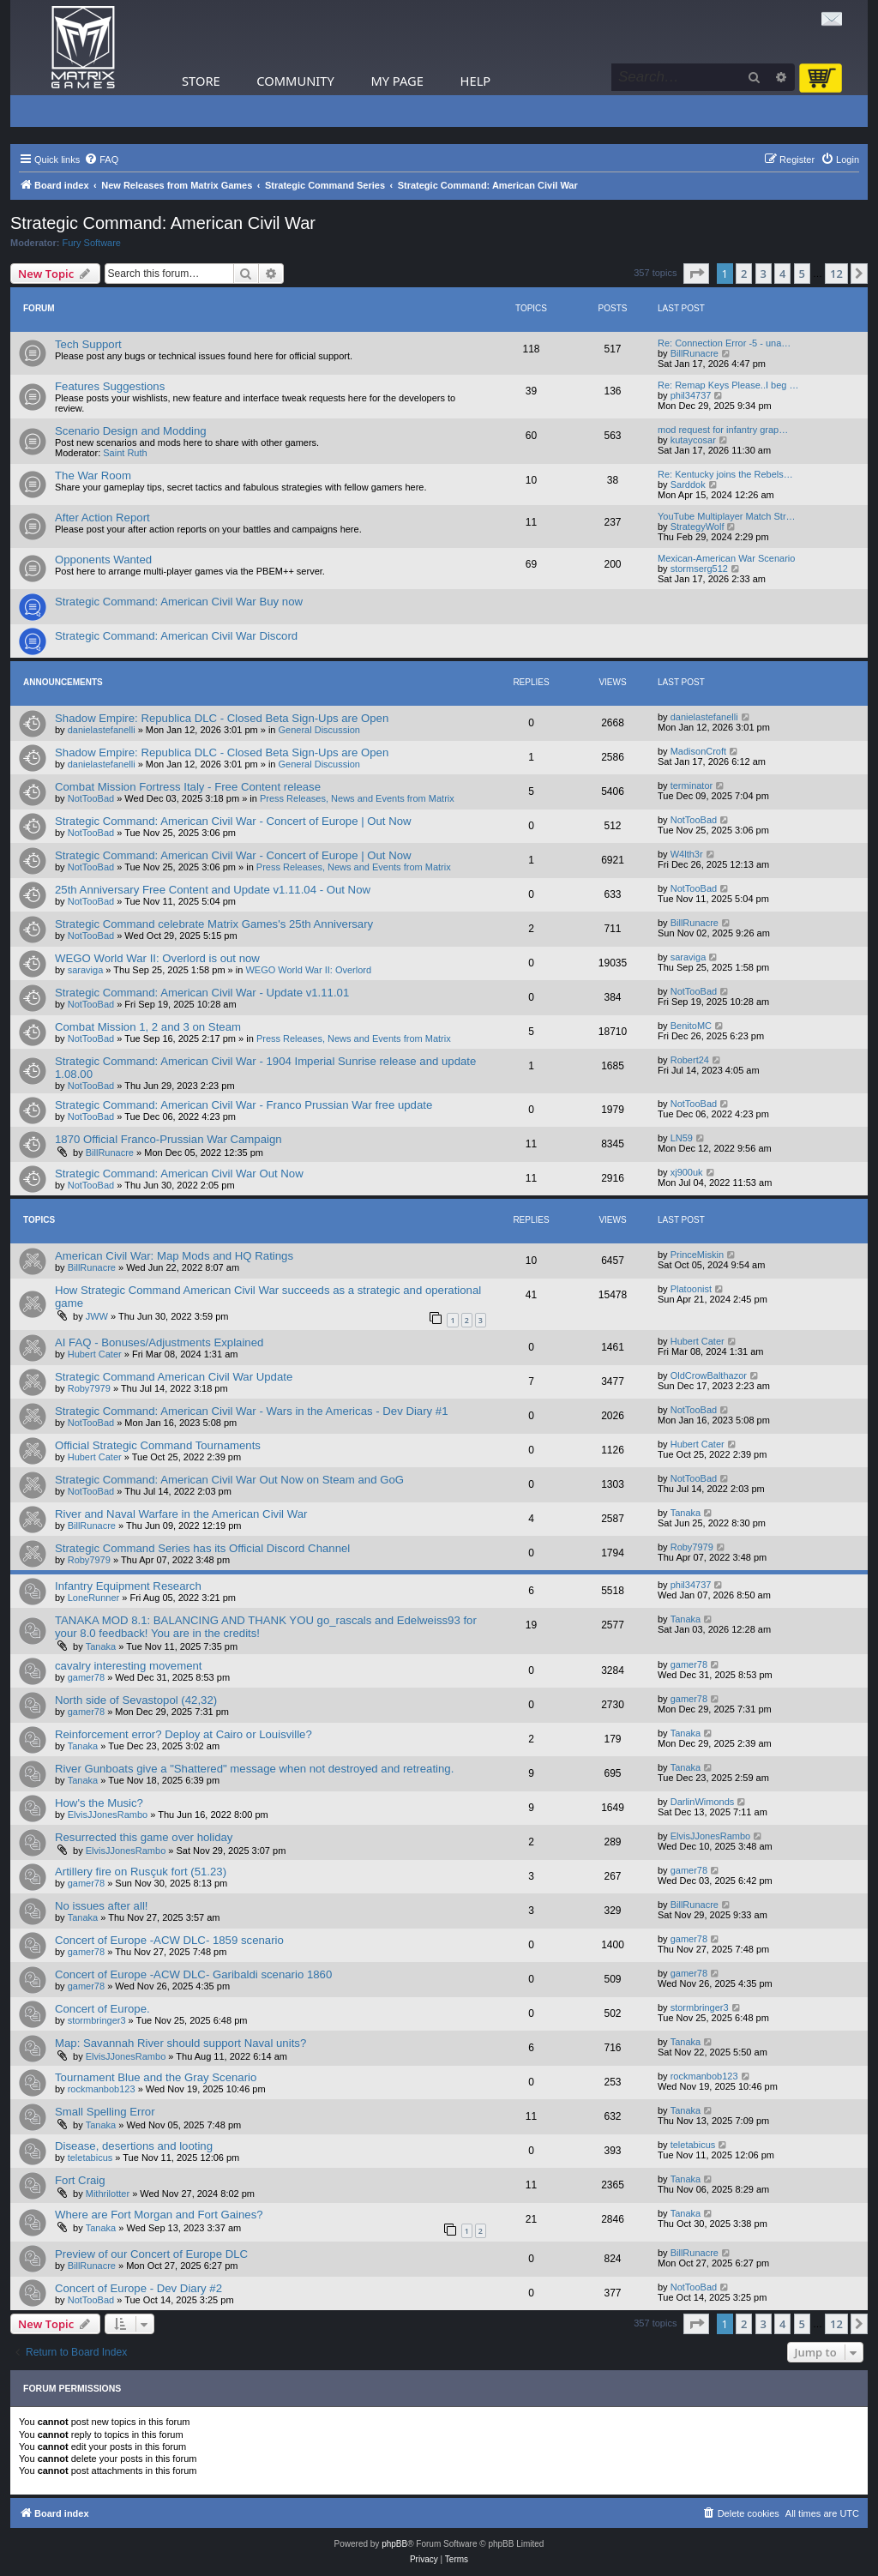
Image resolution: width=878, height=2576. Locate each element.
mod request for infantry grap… (723, 429)
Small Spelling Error (105, 2111)
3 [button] (764, 273)
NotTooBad (91, 798)
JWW (97, 1316)
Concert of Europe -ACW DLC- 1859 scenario (169, 1940)
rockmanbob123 (101, 2089)
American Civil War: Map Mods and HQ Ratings (174, 1255)
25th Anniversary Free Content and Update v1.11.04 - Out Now (212, 889)
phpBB (394, 2544)
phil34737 (691, 395)
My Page (397, 80)
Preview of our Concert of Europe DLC (151, 2254)
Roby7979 (89, 1388)
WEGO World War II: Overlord (308, 970)
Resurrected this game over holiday (143, 1837)
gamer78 (86, 1677)
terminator (692, 785)
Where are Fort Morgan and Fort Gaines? (159, 2214)
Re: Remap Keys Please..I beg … (728, 385)
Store (201, 80)
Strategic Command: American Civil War (163, 223)
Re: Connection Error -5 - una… (724, 343)
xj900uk (687, 1172)
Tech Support (88, 344)
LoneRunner (94, 1597)
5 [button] (802, 273)
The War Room (93, 475)
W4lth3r (687, 854)
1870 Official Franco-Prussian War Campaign (168, 1139)
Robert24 (690, 1060)
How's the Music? (99, 1803)
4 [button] (782, 273)
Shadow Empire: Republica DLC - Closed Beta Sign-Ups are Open (221, 718)
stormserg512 (699, 568)
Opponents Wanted (103, 559)
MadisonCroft (698, 751)
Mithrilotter (107, 2193)
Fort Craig (80, 2180)
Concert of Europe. (102, 2008)
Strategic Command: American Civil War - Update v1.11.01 (202, 992)
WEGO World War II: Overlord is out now (157, 958)
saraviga (86, 970)
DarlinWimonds (703, 1802)
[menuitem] (101, 159)
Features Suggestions (110, 386)
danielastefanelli (101, 730)
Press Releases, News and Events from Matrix (357, 798)
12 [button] (836, 273)
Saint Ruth (125, 453)
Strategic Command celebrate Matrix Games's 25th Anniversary (214, 924)
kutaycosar (693, 440)
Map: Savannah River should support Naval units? (180, 2043)
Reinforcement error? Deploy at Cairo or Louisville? (183, 1734)
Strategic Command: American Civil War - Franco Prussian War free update (243, 1104)
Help (475, 80)
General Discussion (319, 730)
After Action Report (102, 517)
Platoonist (691, 1289)
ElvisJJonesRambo (108, 1814)
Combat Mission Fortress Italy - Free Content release (188, 786)
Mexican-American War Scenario (726, 558)
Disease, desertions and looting (134, 2146)
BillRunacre (695, 353)
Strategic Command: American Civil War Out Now (179, 1173)
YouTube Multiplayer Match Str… (727, 516)
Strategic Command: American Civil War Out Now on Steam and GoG (229, 1479)
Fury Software (92, 243)
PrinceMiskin (697, 1254)
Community (295, 80)
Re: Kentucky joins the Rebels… (725, 474)
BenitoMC (691, 1025)
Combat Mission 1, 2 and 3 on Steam (148, 1026)
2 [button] (744, 273)
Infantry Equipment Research (128, 1586)
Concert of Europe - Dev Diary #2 (138, 2288)
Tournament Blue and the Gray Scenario (155, 2077)
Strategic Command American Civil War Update (173, 1376)
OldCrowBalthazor (709, 1375)
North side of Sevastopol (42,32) (136, 1700)
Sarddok (688, 484)
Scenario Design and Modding (131, 430)
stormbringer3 (97, 2020)
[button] (696, 273)
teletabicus (90, 2157)
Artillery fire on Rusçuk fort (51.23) (140, 1871)
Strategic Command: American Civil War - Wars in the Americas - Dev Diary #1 (251, 1411)
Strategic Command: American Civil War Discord (176, 635)
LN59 (682, 1138)
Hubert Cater (95, 1354)
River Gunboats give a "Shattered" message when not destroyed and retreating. (254, 1768)
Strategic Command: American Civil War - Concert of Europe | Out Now (233, 821)
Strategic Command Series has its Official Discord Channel (202, 1548)
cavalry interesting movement (128, 1665)
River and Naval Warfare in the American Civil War (181, 1514)
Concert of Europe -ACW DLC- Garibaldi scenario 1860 (193, 1974)
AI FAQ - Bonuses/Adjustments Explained (159, 1342)
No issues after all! (101, 1905)
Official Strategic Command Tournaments (158, 1445)
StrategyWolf (698, 526)
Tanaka (686, 1513)
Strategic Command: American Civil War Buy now (179, 601)
